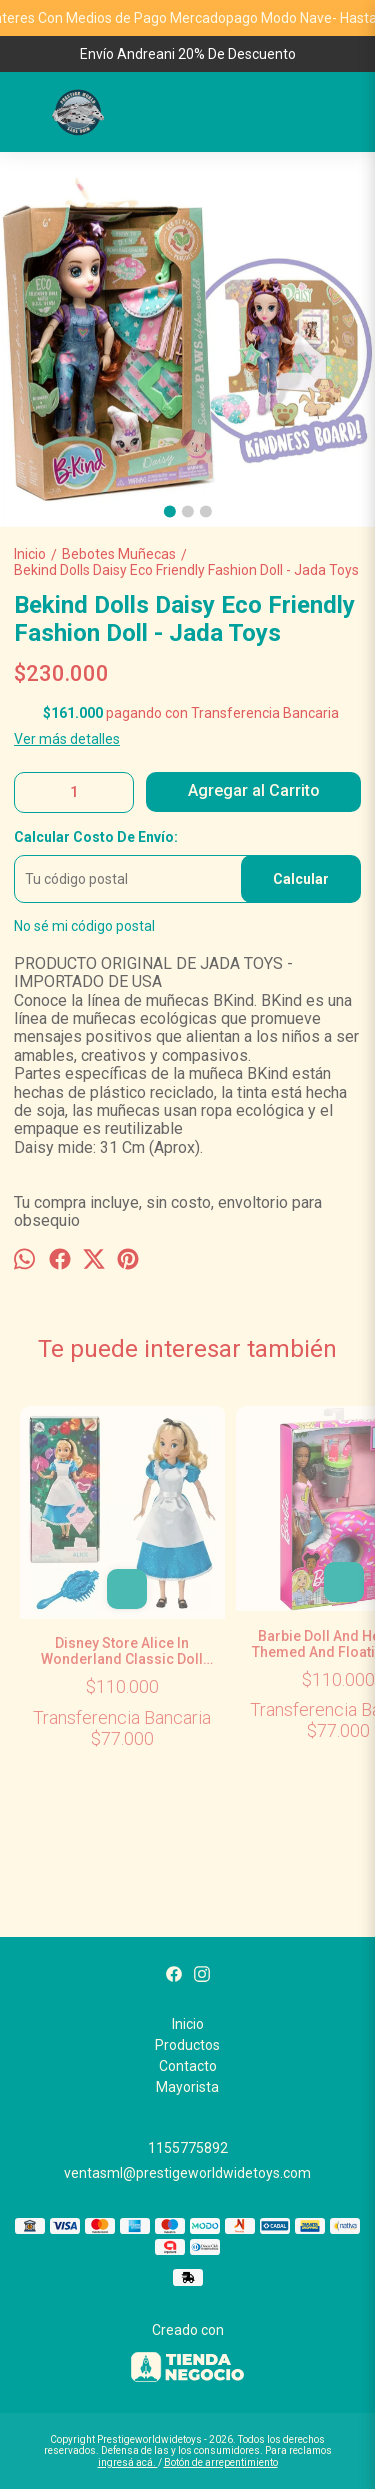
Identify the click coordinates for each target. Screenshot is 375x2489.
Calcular (301, 879)
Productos (187, 2045)
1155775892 (188, 2148)
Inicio (188, 2024)
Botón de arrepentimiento (221, 2462)
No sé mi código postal (84, 926)
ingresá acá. (128, 2462)
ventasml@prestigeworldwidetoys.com (187, 2173)
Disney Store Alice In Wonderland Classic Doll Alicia (123, 1651)
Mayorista (187, 2087)
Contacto (188, 2066)
